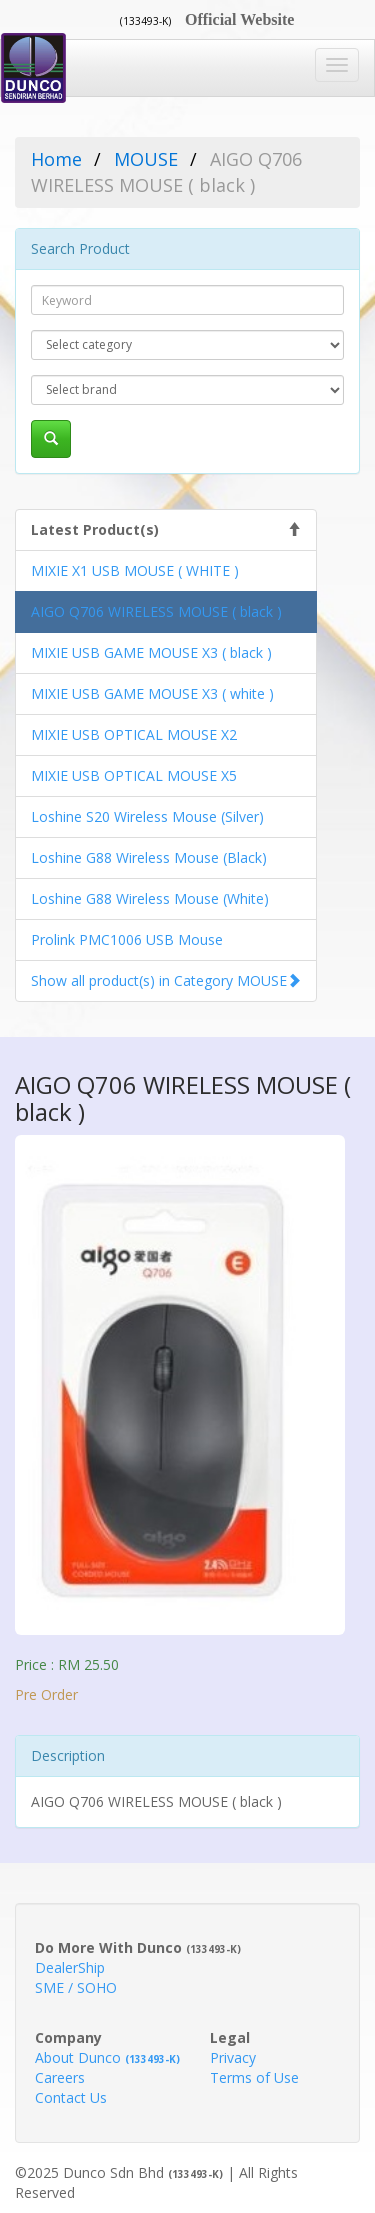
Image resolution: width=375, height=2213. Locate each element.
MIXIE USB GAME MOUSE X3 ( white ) (152, 693)
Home (56, 159)
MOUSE (146, 159)
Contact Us (71, 2097)
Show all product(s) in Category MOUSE (159, 980)
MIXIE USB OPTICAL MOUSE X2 (134, 734)
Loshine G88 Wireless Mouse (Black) (149, 857)
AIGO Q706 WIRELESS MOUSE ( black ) (156, 611)
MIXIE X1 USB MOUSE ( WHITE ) (135, 570)
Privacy (233, 2057)
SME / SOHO (76, 1987)
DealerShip (70, 1967)
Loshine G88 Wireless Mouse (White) (150, 898)
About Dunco (107, 2057)
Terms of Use (254, 2077)
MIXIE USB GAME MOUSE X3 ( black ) (151, 652)
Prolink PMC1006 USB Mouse (127, 939)
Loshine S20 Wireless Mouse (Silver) (147, 816)
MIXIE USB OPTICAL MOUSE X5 (134, 775)
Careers (60, 2077)
